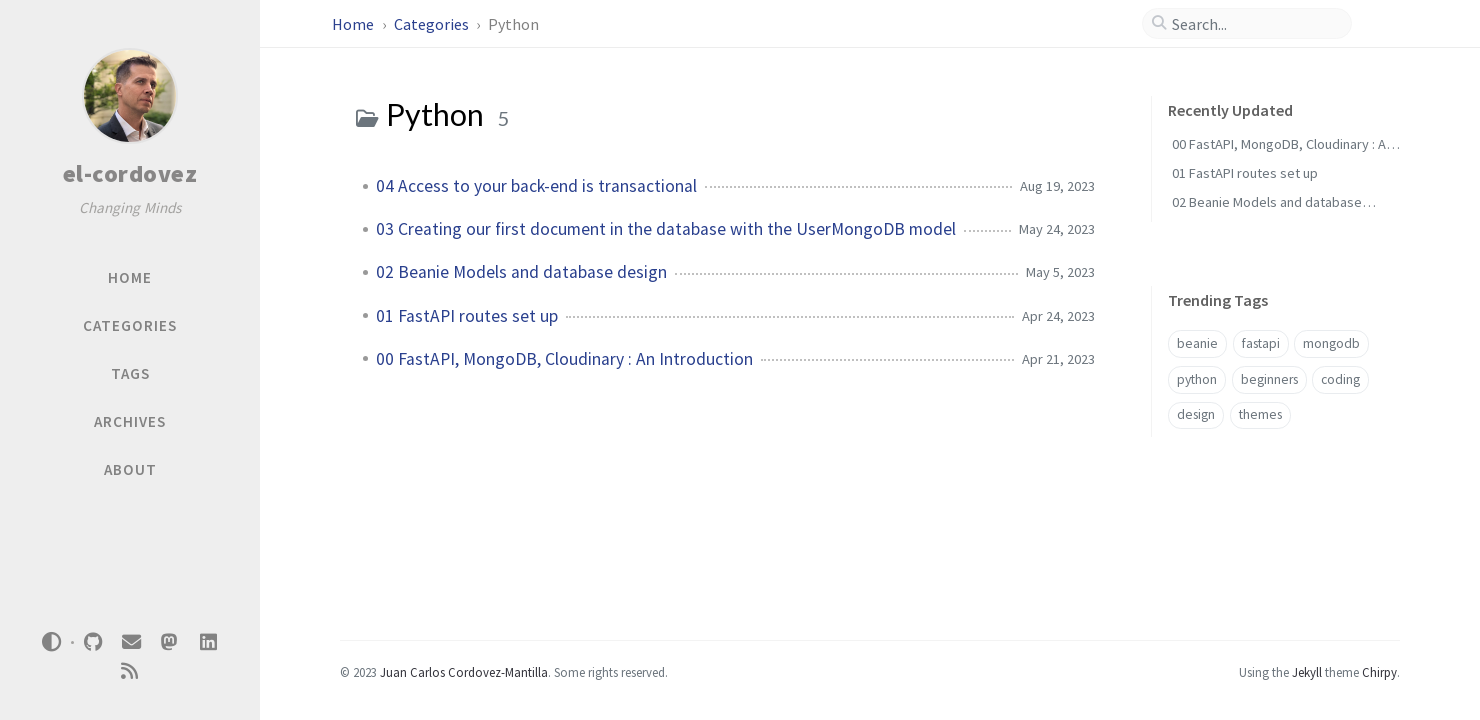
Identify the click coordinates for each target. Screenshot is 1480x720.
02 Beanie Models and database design (521, 272)
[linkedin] (208, 642)
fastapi (1261, 343)
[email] (131, 642)
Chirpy (1379, 672)
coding (1340, 379)
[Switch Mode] (52, 642)
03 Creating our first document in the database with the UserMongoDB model (666, 229)
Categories (433, 24)
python (1197, 379)
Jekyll (1307, 672)
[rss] (130, 671)
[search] (1255, 24)
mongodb (1331, 343)
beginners (1269, 379)
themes (1260, 414)
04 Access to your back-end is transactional (536, 186)
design (1196, 414)
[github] (93, 642)
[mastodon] (170, 642)
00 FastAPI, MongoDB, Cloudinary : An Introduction (564, 359)
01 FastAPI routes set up (467, 316)
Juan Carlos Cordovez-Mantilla (464, 672)
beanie (1197, 343)
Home (354, 24)
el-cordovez (130, 173)
